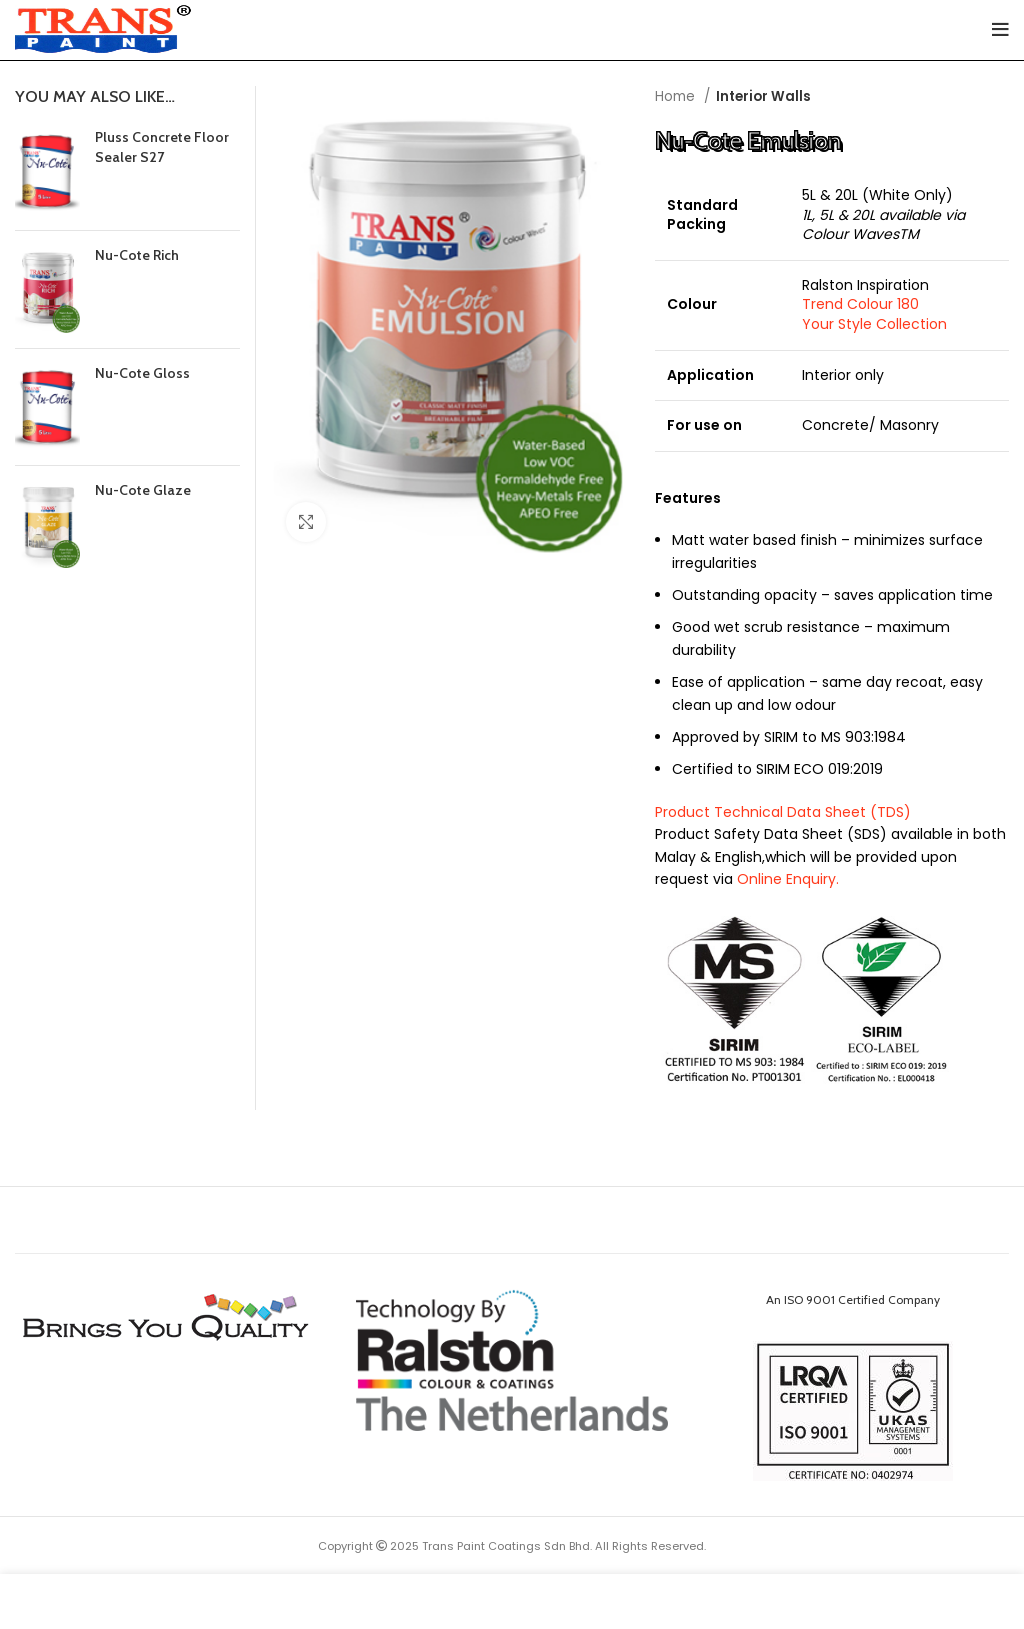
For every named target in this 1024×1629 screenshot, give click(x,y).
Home (677, 96)
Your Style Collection (874, 324)
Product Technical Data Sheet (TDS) (783, 812)
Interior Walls (763, 96)
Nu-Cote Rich (137, 255)
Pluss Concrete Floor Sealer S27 (162, 147)
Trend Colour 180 (860, 304)
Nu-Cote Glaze (143, 490)
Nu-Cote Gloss (142, 373)
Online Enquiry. (788, 879)
